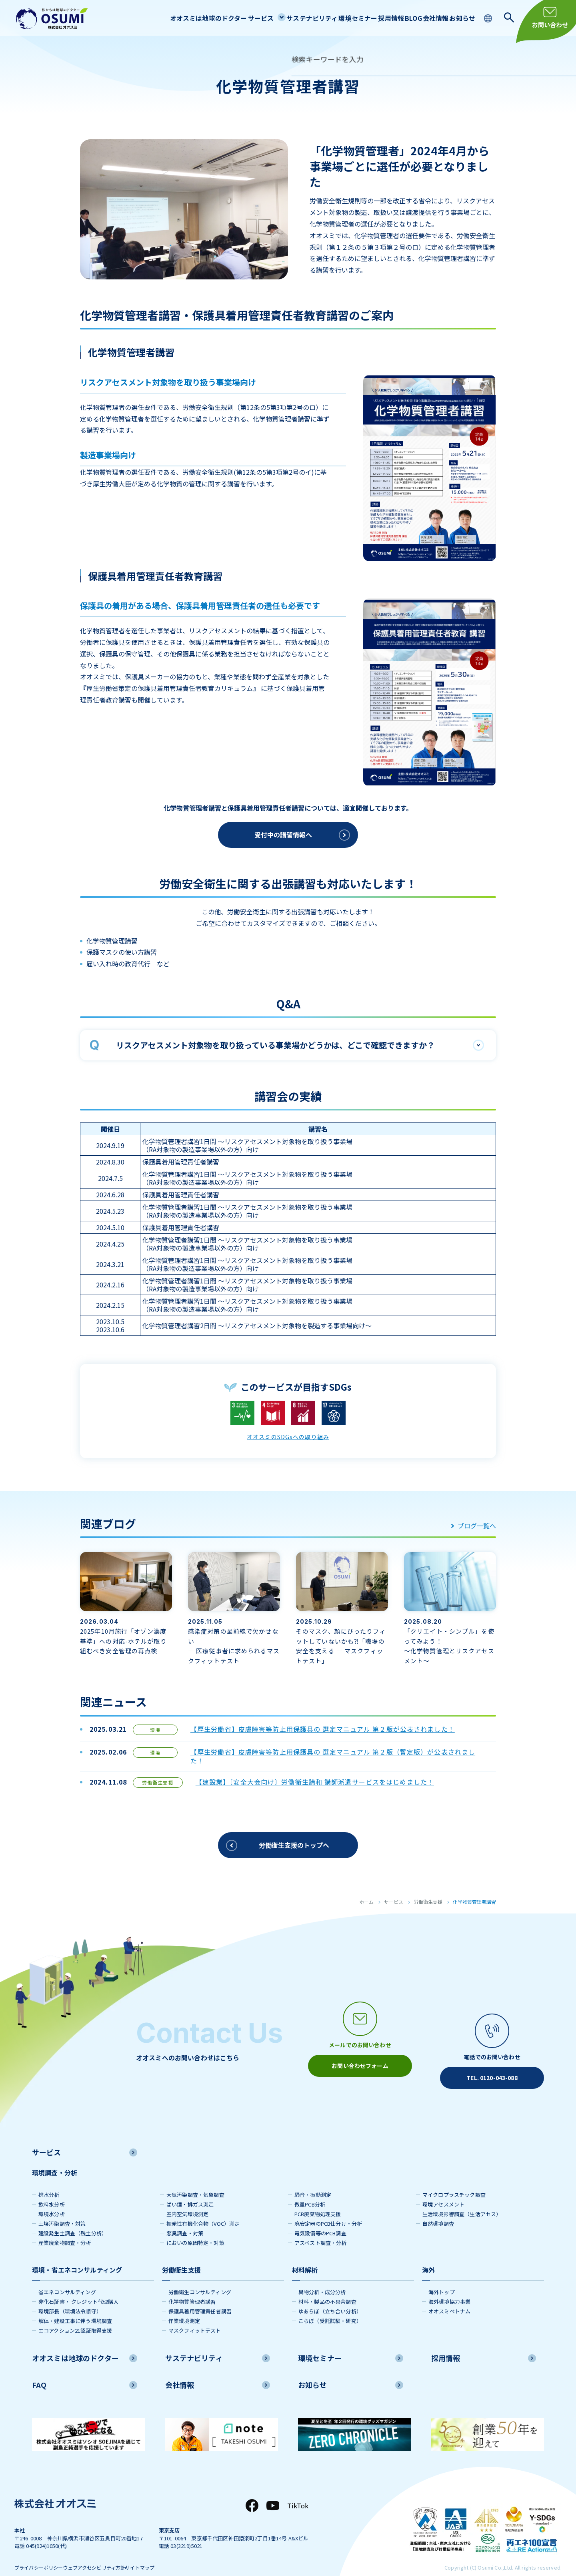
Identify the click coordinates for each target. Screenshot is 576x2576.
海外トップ (441, 2277)
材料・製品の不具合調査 (327, 2287)
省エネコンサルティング (67, 2277)
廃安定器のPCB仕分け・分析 (328, 2209)
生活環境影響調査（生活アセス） (461, 2199)
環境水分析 (51, 2199)
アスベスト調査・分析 (320, 2228)
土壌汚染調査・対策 (62, 2209)
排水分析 (49, 2180)
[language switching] (489, 17)
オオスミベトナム (449, 2296)
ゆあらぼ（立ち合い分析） (330, 2296)
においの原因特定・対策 (195, 2228)
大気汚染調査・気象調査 (195, 2180)
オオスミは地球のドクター (161, 18)
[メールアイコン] (360, 2036)
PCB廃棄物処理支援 (317, 2199)
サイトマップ (170, 2553)
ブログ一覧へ (473, 1525)
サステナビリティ (277, 18)
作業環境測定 (184, 2306)
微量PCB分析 (309, 2189)
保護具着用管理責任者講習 (200, 2296)
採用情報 (367, 18)
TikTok (298, 2491)
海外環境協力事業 (449, 2287)
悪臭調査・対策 (184, 2218)
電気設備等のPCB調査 (320, 2218)
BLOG (396, 18)
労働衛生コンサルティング (199, 2277)
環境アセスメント (443, 2189)
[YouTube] (272, 2490)
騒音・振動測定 (312, 2180)
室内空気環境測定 (187, 2199)
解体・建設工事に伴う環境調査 (75, 2306)
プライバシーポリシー (40, 2553)
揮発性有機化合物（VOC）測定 (203, 2209)
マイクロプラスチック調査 (454, 2180)
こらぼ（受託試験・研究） (330, 2306)
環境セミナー (328, 18)
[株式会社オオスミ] (52, 18)
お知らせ (459, 18)
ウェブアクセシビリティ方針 (110, 2553)
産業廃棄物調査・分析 (64, 2228)
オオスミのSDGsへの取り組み (288, 1436)
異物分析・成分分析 (322, 2277)
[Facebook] (252, 2490)
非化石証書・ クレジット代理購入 (78, 2287)
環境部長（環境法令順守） (70, 2296)
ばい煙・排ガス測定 (190, 2189)
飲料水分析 (51, 2189)
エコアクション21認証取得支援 (75, 2315)
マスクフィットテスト (194, 2315)
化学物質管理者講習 (192, 2287)
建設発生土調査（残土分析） (72, 2218)
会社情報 (426, 18)
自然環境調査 (438, 2209)
